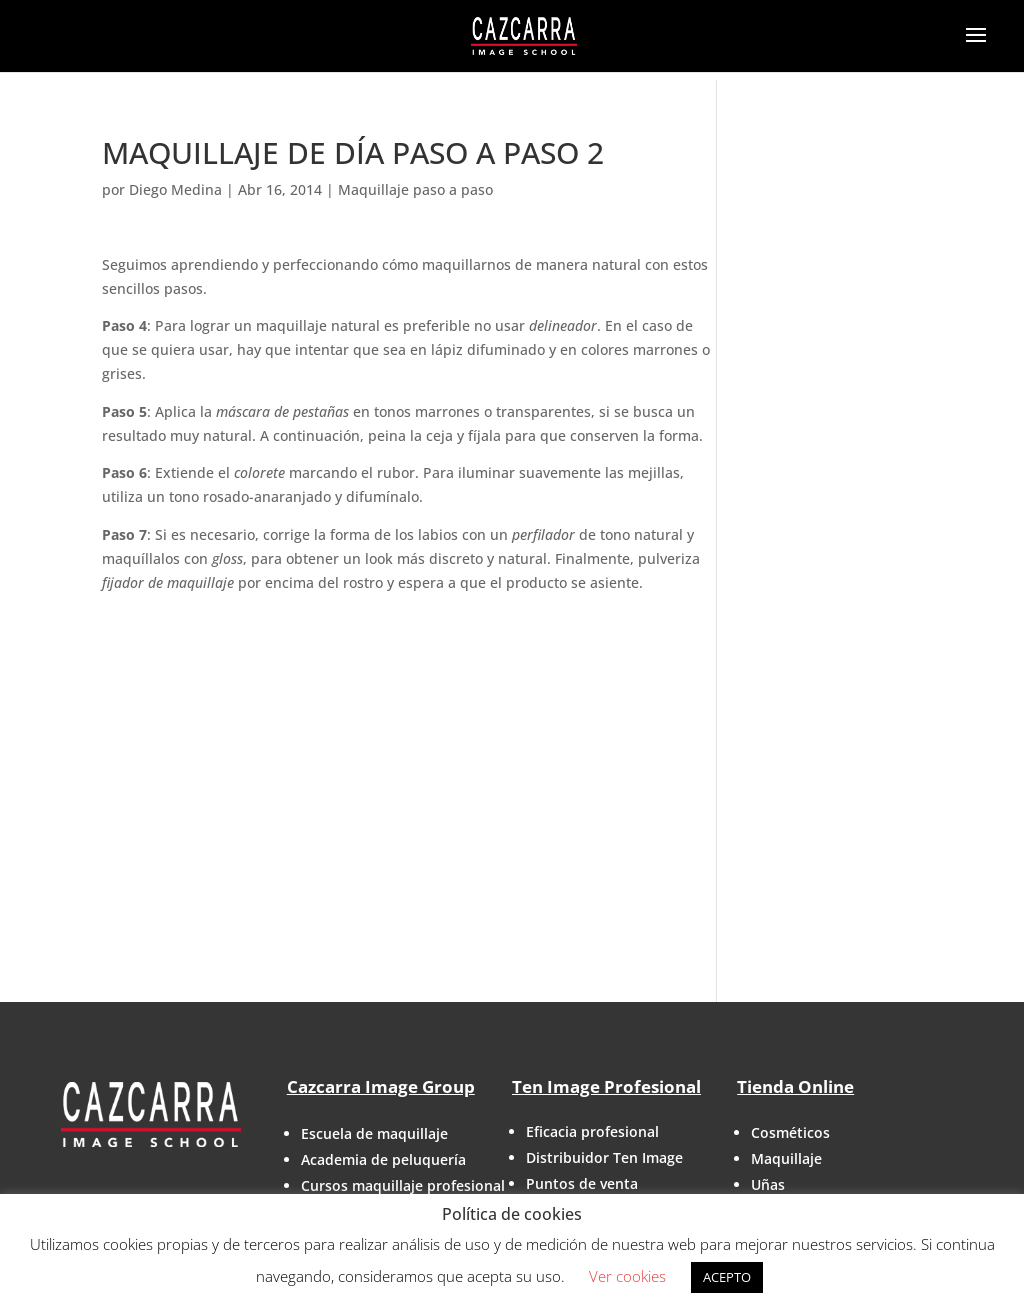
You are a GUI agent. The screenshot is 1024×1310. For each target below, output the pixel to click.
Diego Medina (175, 189)
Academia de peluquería (383, 1159)
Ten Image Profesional (606, 1086)
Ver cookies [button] (627, 1276)
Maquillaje (786, 1158)
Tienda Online (795, 1086)
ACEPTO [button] (727, 1277)
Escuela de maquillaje (374, 1133)
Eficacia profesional (592, 1131)
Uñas (768, 1184)
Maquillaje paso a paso (415, 189)
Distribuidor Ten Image (604, 1157)
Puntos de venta (582, 1183)
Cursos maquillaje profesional (403, 1185)
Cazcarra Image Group (381, 1086)
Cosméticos (790, 1132)
